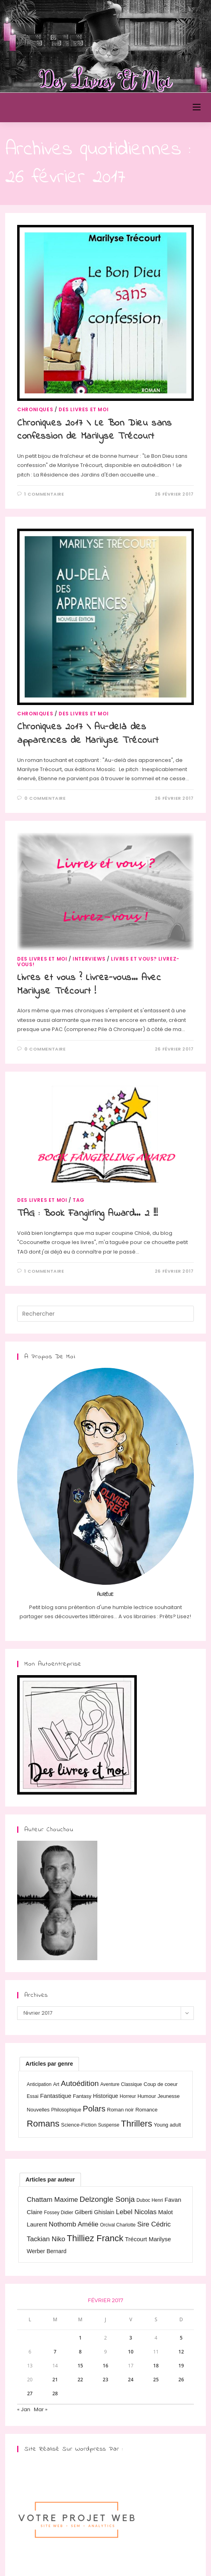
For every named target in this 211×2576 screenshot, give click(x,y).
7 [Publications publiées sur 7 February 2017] (55, 2351)
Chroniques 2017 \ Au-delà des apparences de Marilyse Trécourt (88, 734)
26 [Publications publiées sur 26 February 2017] (181, 2379)
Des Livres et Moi (48, 107)
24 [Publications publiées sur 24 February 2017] (131, 2379)
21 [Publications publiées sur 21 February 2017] (55, 2379)
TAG (79, 1200)
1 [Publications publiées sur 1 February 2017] (80, 2337)
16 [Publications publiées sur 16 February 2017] (105, 2365)
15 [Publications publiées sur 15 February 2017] (80, 2365)
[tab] (49, 2063)
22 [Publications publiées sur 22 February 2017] (80, 2379)
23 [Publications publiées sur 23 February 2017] (105, 2379)
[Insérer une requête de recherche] (105, 1314)
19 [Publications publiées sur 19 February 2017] (181, 2365)
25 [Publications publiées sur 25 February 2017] (156, 2379)
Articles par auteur (50, 2179)
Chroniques (35, 409)
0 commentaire (45, 798)
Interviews (89, 958)
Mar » (40, 2409)
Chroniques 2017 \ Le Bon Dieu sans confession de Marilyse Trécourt (94, 430)
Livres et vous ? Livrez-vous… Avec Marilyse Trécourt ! (89, 984)
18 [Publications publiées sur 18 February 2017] (156, 2365)
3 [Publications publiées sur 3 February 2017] (130, 2337)
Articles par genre (49, 2063)
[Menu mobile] (197, 107)
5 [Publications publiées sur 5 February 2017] (181, 2337)
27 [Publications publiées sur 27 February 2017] (30, 2393)
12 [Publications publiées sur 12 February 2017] (181, 2351)
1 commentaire (44, 494)
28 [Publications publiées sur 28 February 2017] (55, 2393)
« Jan (23, 2409)
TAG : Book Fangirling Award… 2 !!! (87, 1214)
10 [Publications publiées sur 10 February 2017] (131, 2351)
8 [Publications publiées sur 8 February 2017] (80, 2351)
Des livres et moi (83, 409)
